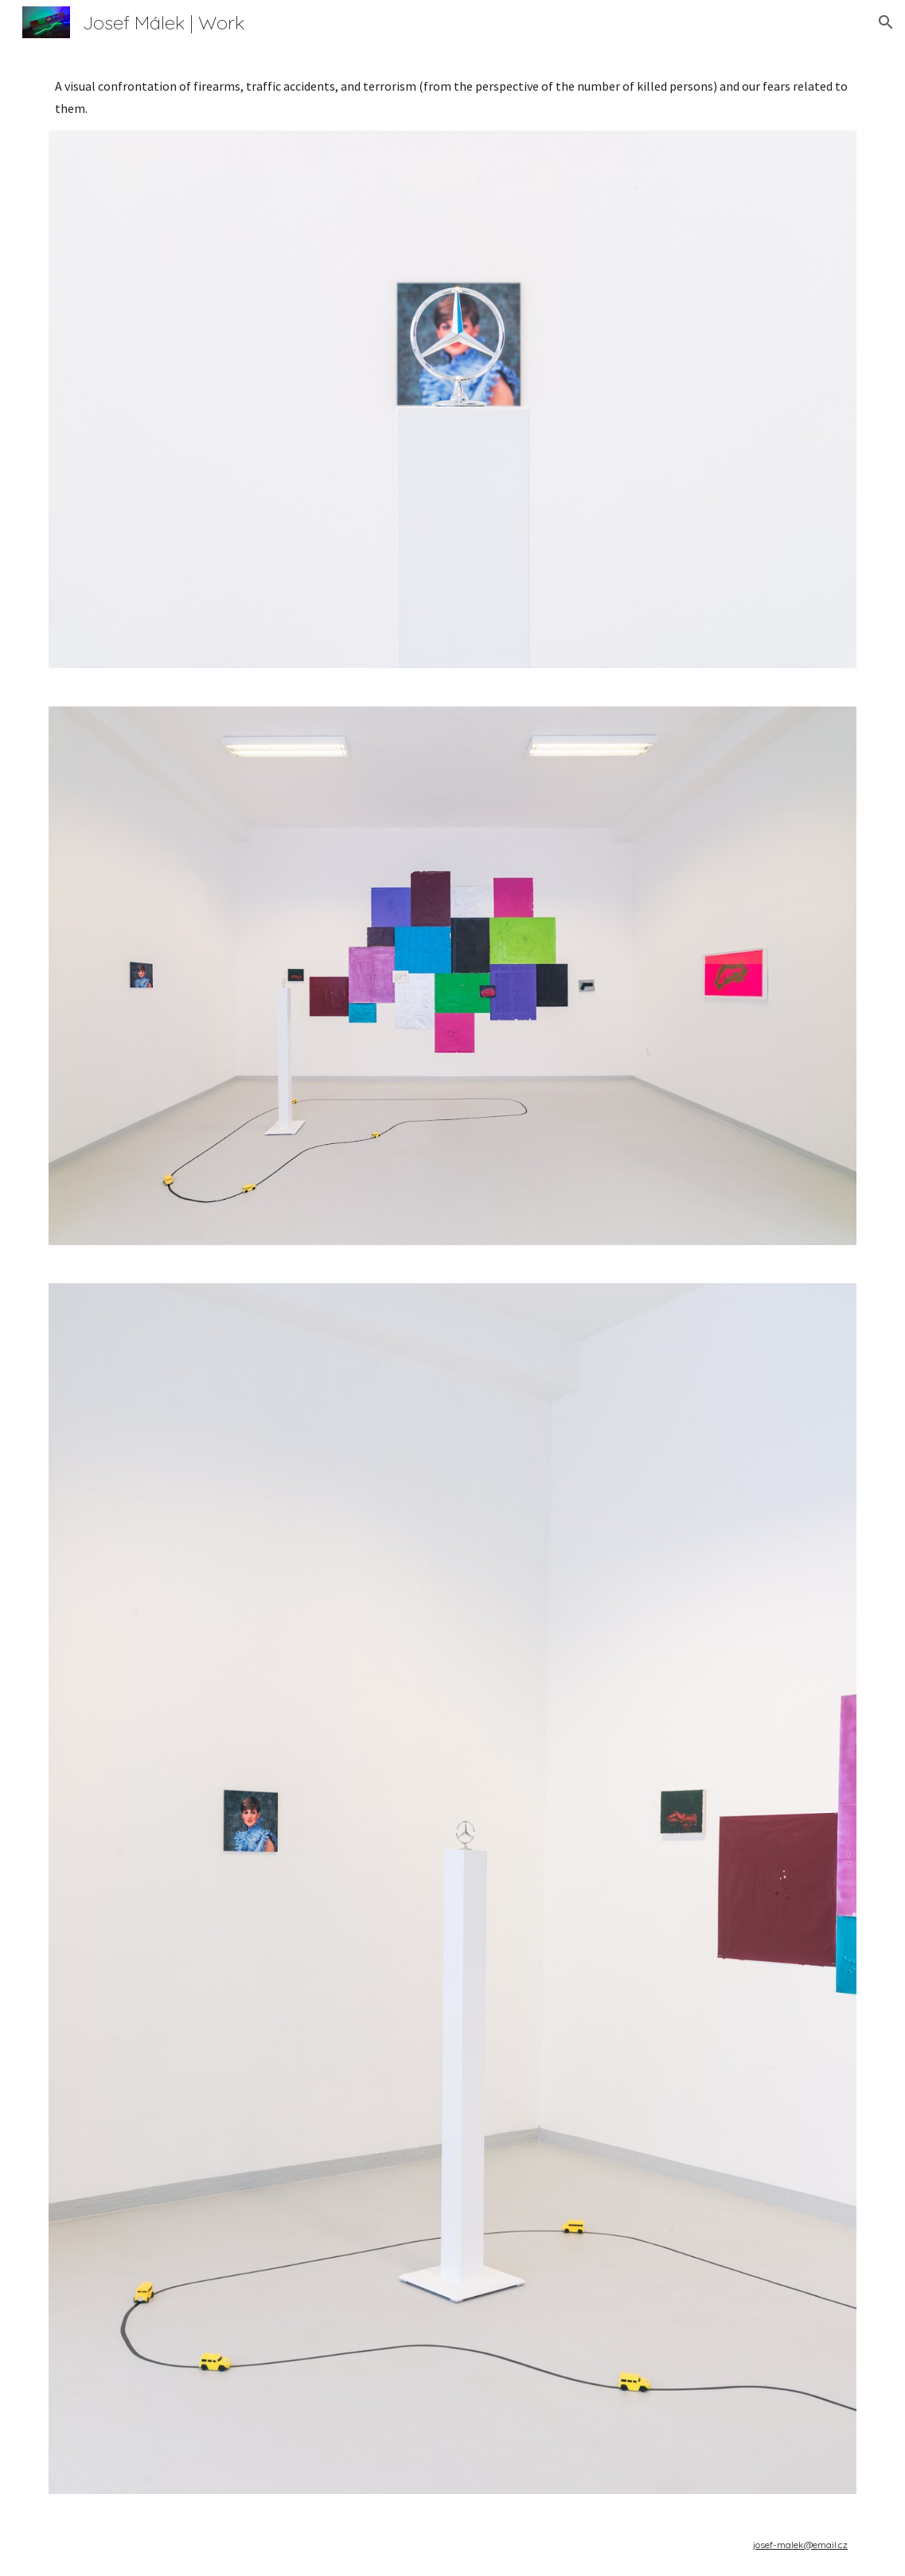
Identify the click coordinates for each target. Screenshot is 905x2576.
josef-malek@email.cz (800, 2545)
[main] (452, 97)
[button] (886, 22)
